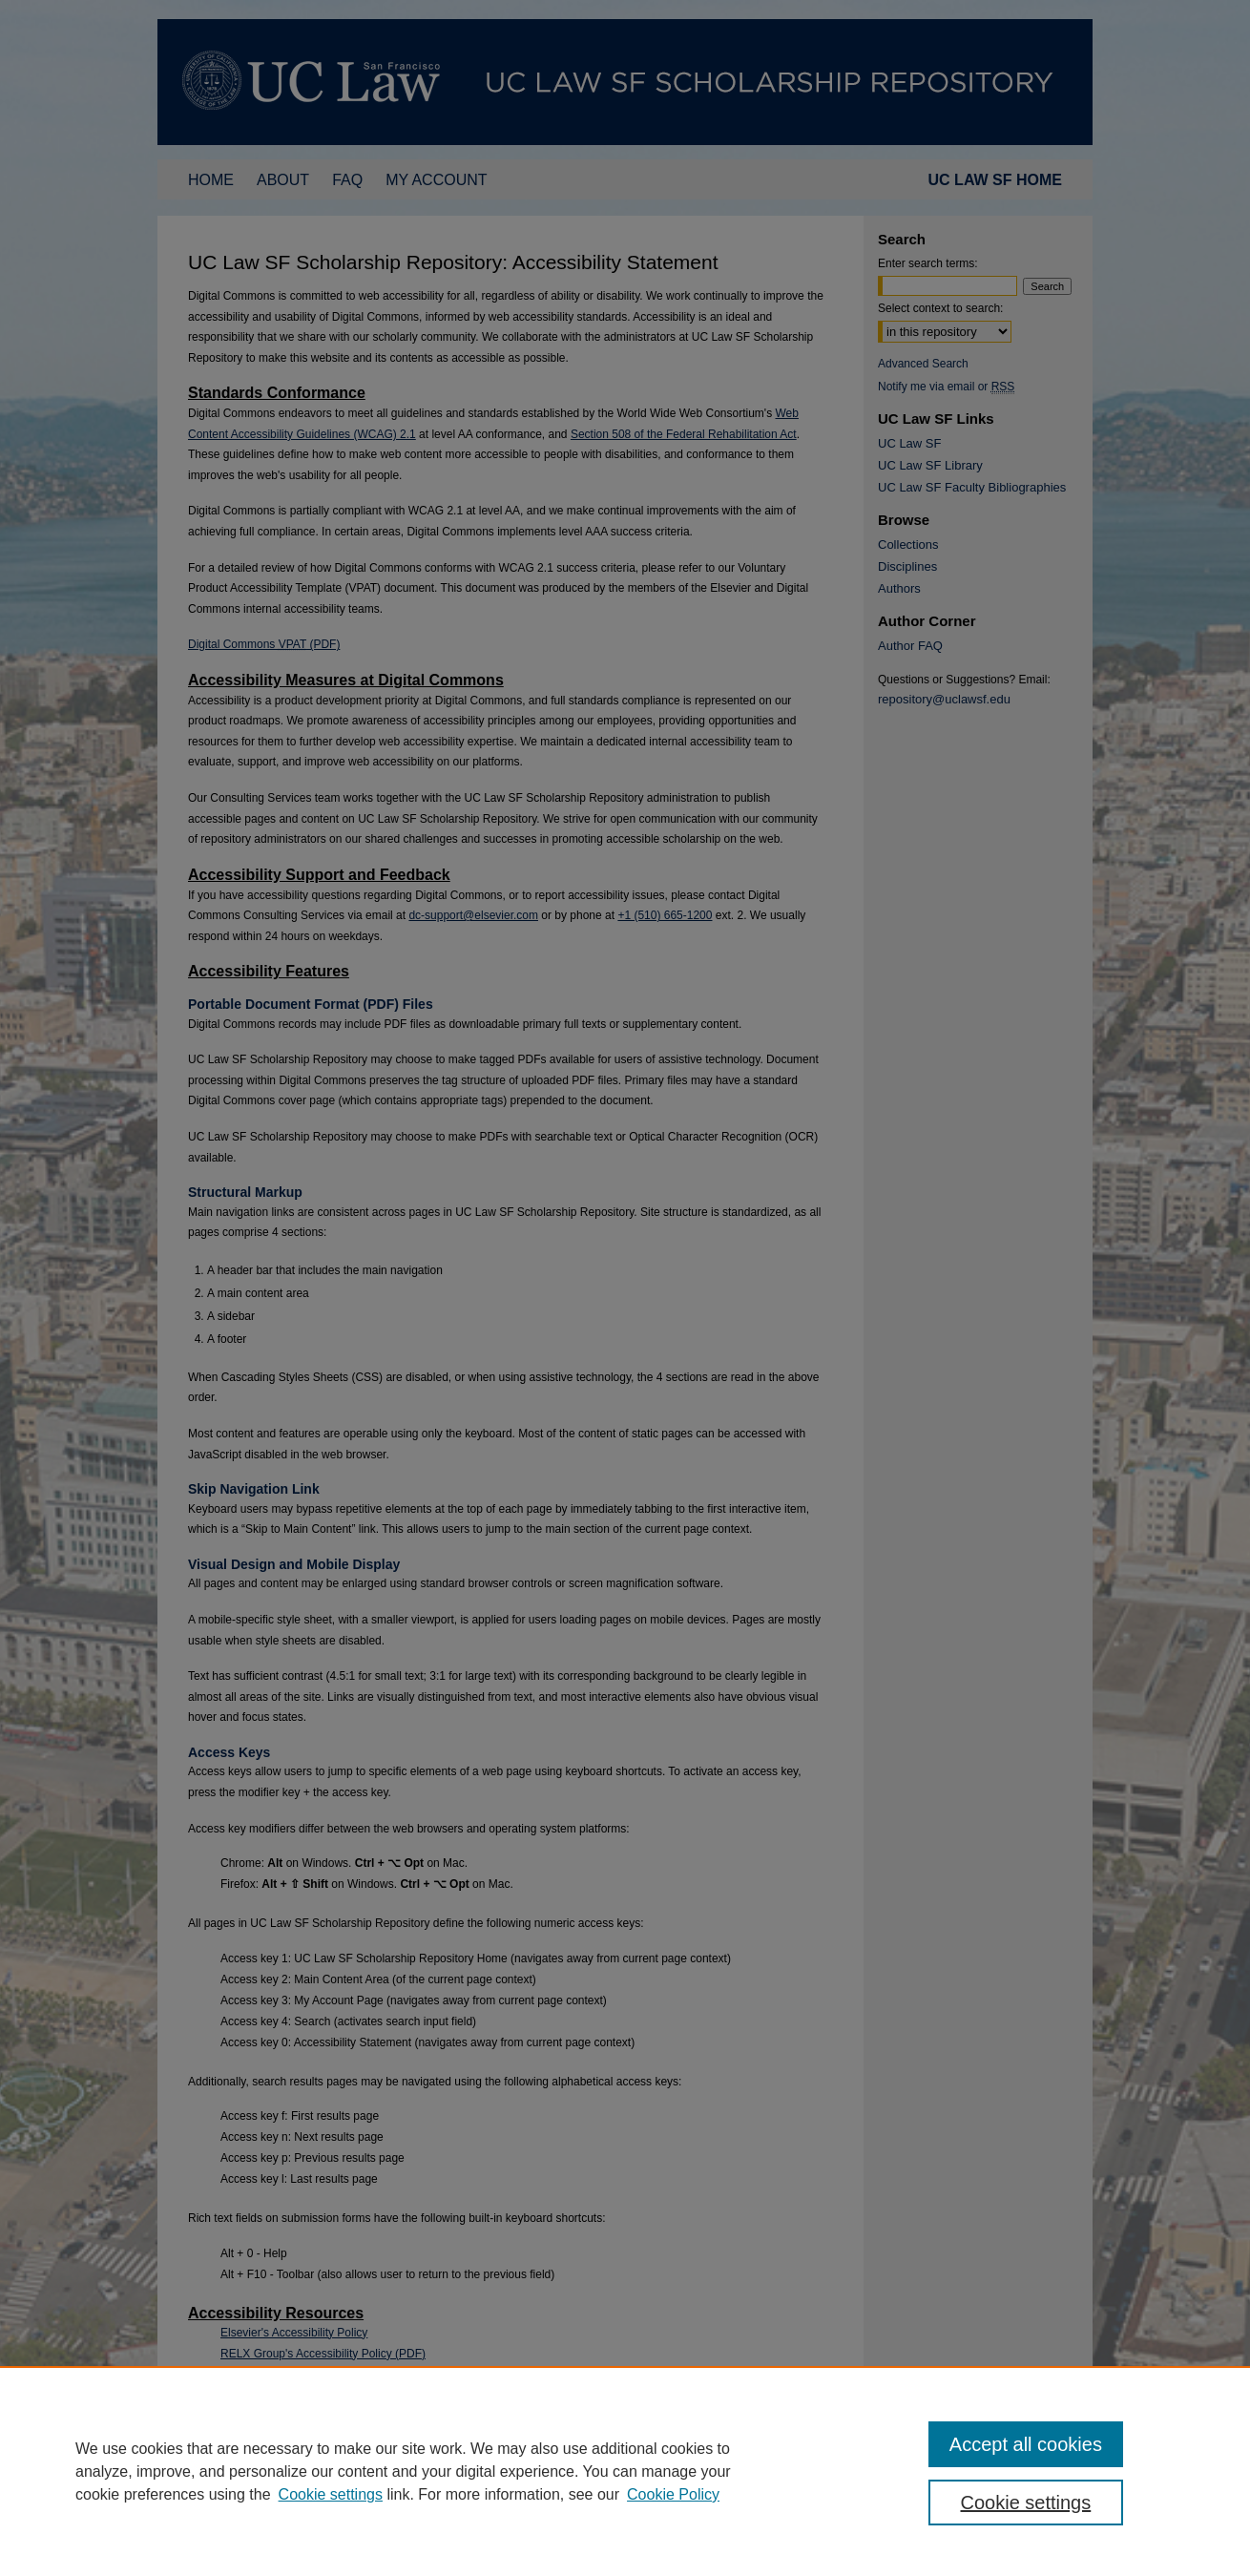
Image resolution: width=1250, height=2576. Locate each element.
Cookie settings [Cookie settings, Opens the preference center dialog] (1026, 2502)
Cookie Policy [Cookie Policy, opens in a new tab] (673, 2494)
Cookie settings (331, 2494)
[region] (625, 2471)
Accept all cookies (1025, 2444)
